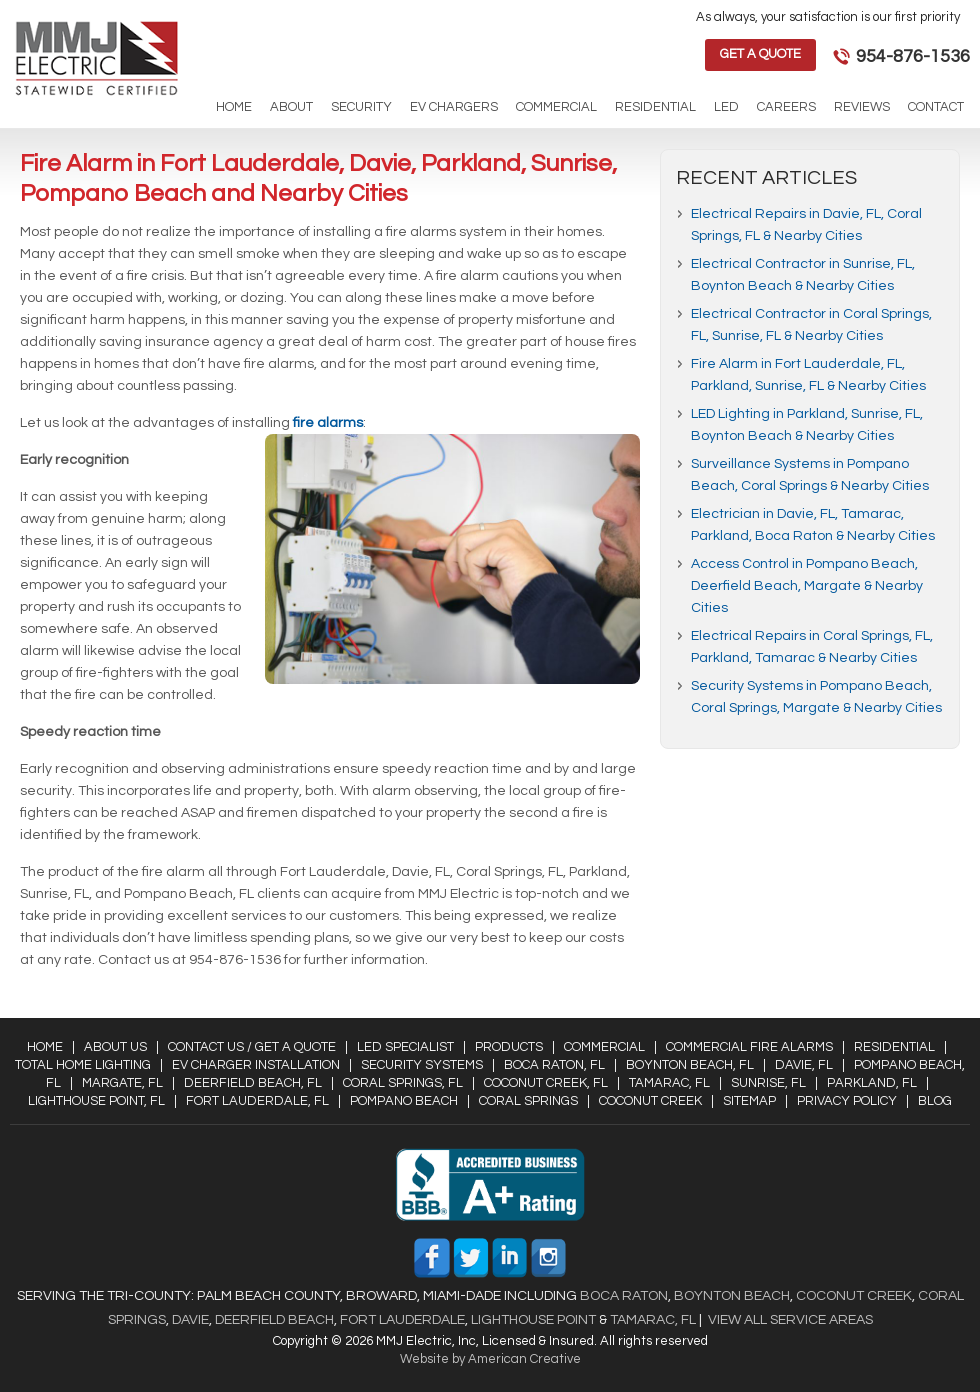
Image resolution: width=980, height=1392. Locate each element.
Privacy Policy (847, 1101)
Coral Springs (528, 1101)
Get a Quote (760, 54)
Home (45, 1047)
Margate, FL (122, 1083)
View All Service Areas (790, 1320)
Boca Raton (624, 1296)
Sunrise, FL (768, 1083)
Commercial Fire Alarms (749, 1047)
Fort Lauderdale (402, 1320)
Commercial (604, 1047)
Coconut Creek (650, 1101)
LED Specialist (405, 1047)
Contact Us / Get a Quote (252, 1047)
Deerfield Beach (273, 1320)
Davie (190, 1320)
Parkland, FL (872, 1083)
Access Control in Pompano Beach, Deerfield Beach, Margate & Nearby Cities (807, 586)
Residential (894, 1047)
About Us (115, 1047)
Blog (935, 1101)
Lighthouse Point (532, 1320)
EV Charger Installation (256, 1065)
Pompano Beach (404, 1101)
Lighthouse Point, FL (96, 1101)
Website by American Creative (490, 1359)
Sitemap (749, 1101)
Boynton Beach (732, 1296)
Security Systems (422, 1065)
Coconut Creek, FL (546, 1083)
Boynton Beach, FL (690, 1065)
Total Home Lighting (83, 1065)
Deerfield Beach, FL (253, 1083)
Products (509, 1047)
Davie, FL (804, 1065)
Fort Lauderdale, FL (257, 1101)
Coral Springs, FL (403, 1083)
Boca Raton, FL (554, 1065)
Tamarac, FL (669, 1083)
